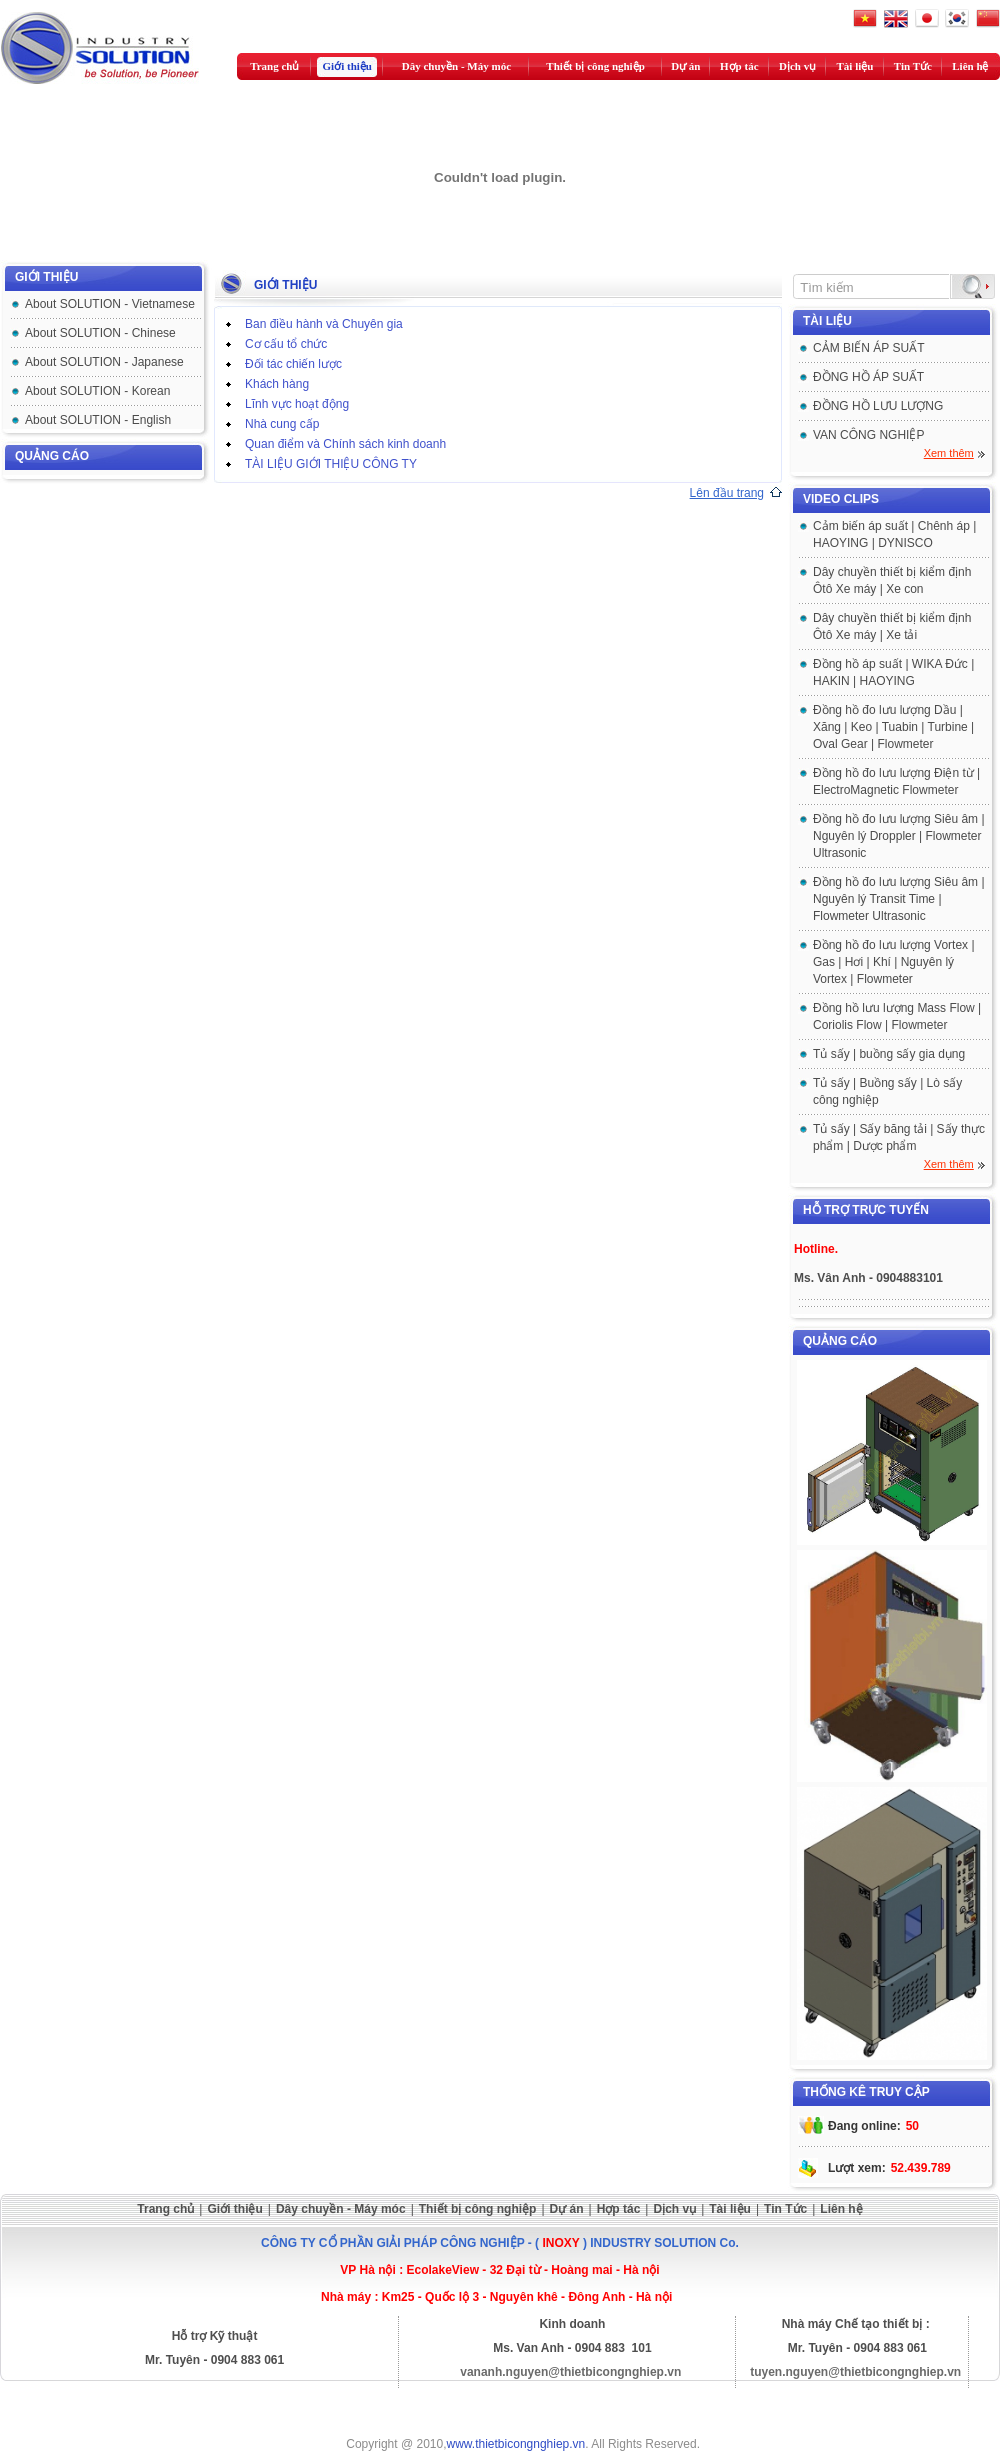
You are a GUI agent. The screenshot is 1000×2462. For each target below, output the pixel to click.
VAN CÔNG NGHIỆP (868, 435)
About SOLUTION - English (98, 420)
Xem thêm (949, 453)
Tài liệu (855, 66)
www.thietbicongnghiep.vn (516, 2444)
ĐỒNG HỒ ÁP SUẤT (868, 377)
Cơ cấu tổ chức (286, 344)
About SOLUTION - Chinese (100, 333)
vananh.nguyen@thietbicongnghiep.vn (570, 2372)
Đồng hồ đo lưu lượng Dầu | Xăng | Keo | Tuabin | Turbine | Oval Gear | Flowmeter (893, 727)
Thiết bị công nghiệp (595, 66)
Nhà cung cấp (282, 424)
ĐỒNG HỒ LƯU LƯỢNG (878, 406)
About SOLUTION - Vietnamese (110, 304)
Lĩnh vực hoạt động (297, 404)
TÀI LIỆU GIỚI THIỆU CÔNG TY (331, 464)
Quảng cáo (52, 456)
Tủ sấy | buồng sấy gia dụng (889, 1054)
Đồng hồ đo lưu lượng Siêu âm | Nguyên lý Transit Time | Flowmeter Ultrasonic (899, 899)
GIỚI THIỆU (46, 277)
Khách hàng (277, 384)
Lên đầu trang (727, 493)
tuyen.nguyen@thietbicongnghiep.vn (855, 2372)
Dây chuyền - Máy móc (456, 66)
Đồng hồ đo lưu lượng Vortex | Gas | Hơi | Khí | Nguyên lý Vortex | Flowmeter (894, 962)
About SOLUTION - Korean (97, 391)
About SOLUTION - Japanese (104, 362)
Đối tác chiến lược (293, 364)
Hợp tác (739, 66)
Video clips (841, 499)
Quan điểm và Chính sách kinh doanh (345, 444)
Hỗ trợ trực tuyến (866, 1210)
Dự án (685, 66)
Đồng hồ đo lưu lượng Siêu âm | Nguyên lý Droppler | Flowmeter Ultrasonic (899, 836)
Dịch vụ (797, 66)
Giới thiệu (347, 66)
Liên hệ (970, 66)
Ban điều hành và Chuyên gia (324, 324)
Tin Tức (913, 66)
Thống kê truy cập (866, 2092)
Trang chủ (274, 66)
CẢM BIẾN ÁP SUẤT (868, 348)
